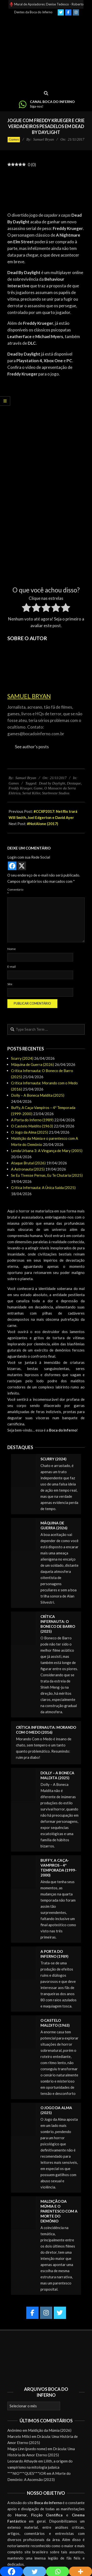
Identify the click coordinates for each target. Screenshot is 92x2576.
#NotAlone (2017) (42, 823)
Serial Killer (31, 793)
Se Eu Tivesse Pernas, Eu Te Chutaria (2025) (47, 1175)
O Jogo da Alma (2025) (29, 1132)
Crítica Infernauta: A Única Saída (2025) (43, 1187)
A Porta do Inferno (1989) (32, 1120)
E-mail (11, 966)
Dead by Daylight (52, 783)
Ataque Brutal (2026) (28, 1163)
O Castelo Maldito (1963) (32, 1126)
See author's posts (32, 746)
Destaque (74, 783)
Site (9, 984)
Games (14, 139)
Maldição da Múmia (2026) (49, 2430)
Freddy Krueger (20, 788)
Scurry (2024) (22, 1058)
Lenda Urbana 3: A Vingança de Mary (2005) (46, 1150)
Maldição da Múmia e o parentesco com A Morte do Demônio (59, 2211)
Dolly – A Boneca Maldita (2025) (37, 1095)
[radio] (26, 608)
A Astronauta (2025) (28, 1169)
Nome (11, 949)
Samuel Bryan (29, 696)
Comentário (13, 891)
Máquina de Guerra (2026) (32, 1064)
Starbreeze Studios (55, 793)
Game (38, 788)
